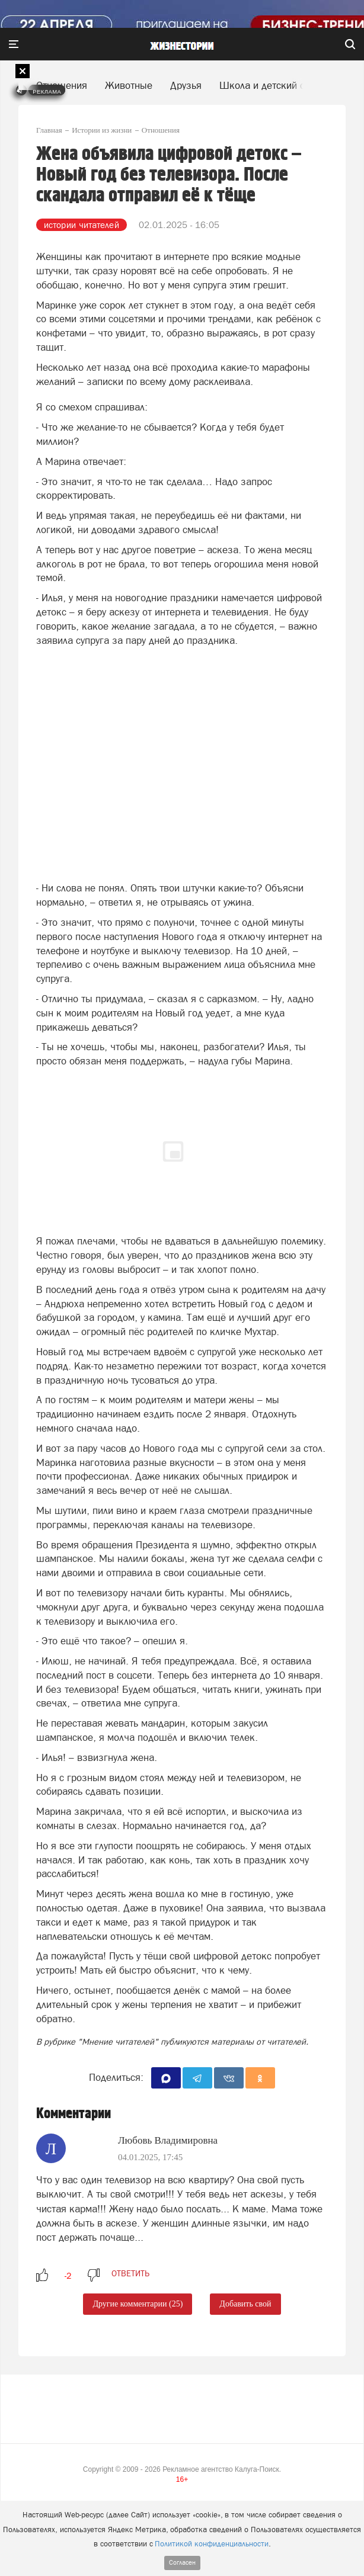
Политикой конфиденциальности (212, 2543)
